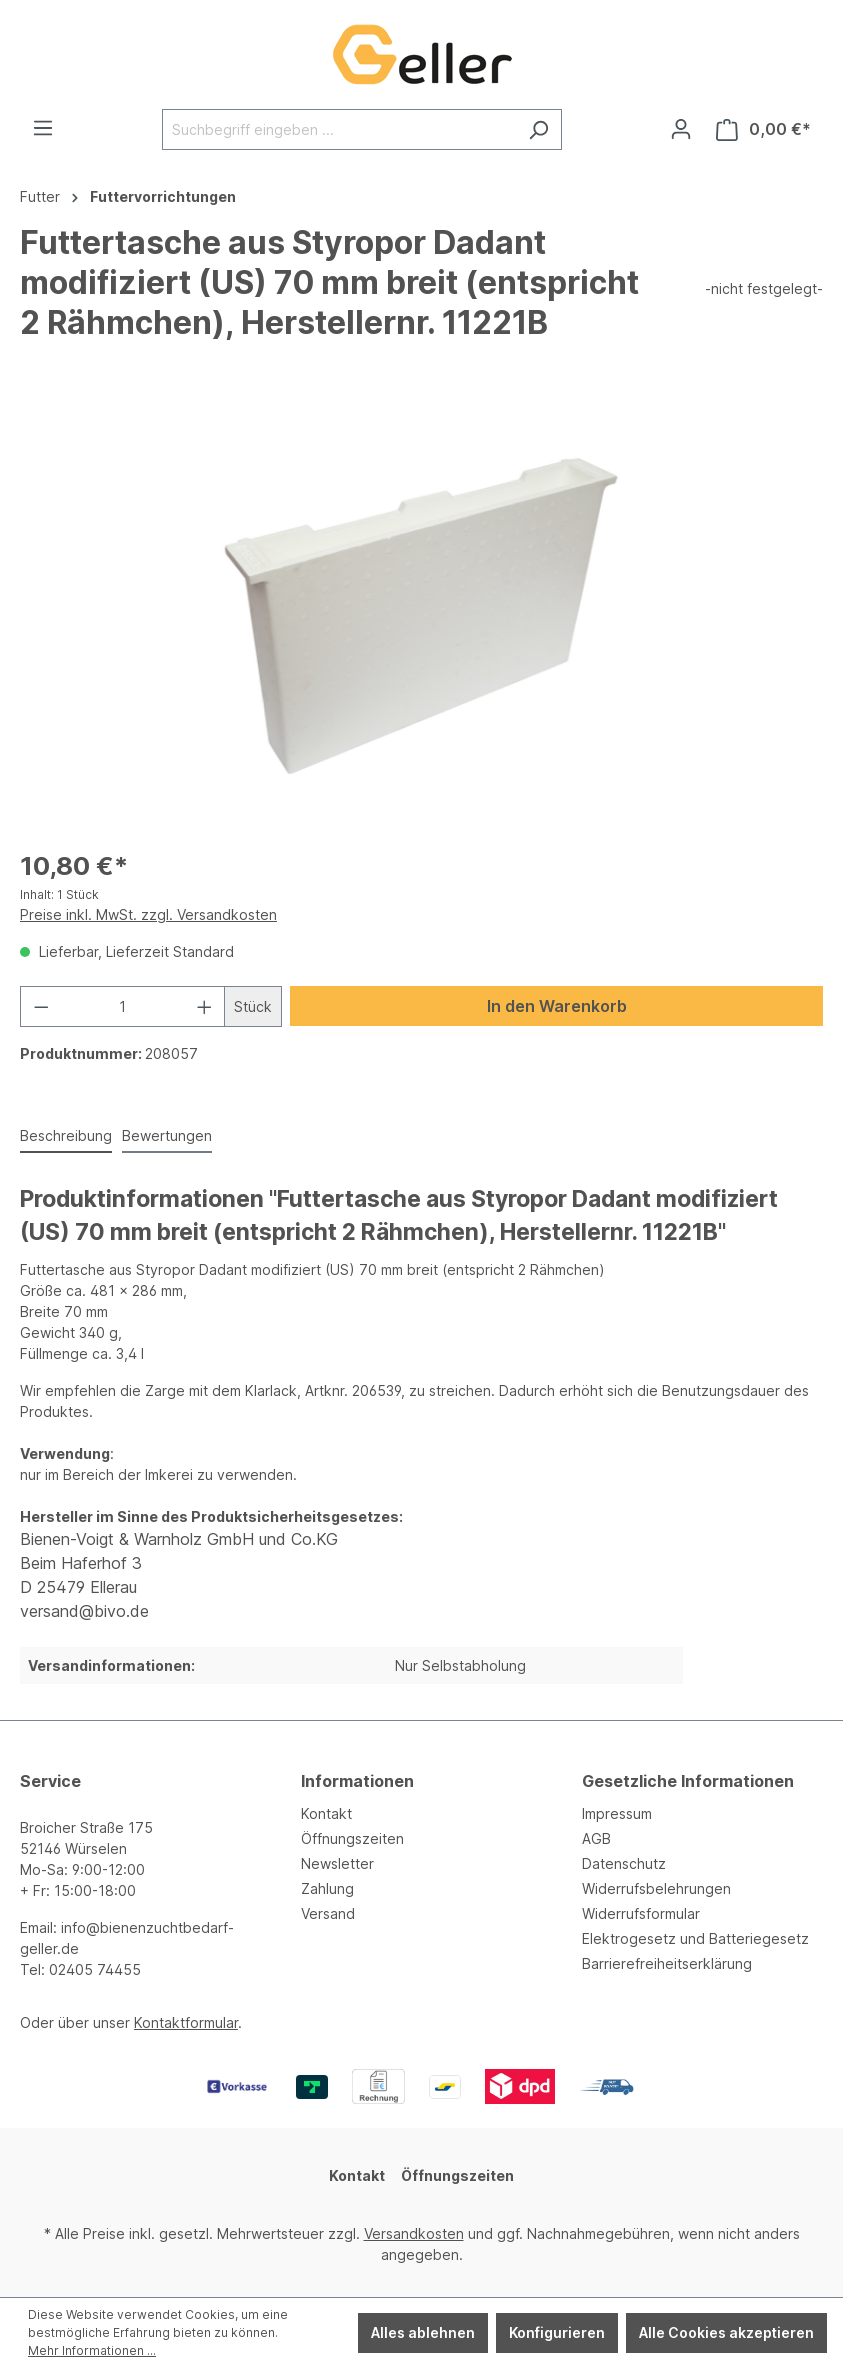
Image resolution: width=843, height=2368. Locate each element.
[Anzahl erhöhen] (205, 1006)
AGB (596, 1838)
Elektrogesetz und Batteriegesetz (695, 1938)
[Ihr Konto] (681, 129)
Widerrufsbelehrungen (656, 1888)
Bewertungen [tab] (167, 1135)
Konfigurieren (557, 2332)
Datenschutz (624, 1863)
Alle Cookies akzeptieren (726, 2332)
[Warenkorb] (763, 129)
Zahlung (327, 1888)
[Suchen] (538, 129)
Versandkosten (414, 2233)
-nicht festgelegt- (764, 288)
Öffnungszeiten (352, 1838)
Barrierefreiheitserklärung (667, 1963)
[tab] (66, 1136)
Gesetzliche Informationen (688, 1781)
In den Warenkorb (557, 1006)
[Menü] (43, 128)
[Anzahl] (123, 1006)
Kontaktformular (186, 2022)
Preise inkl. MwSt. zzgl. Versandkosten (148, 914)
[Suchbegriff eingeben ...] (339, 129)
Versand (328, 1913)
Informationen (357, 1781)
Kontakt (326, 1813)
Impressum (617, 1813)
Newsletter (337, 1863)
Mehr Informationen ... (92, 2350)
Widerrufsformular (641, 1913)
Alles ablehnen (423, 2332)
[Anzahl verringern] (41, 1006)
